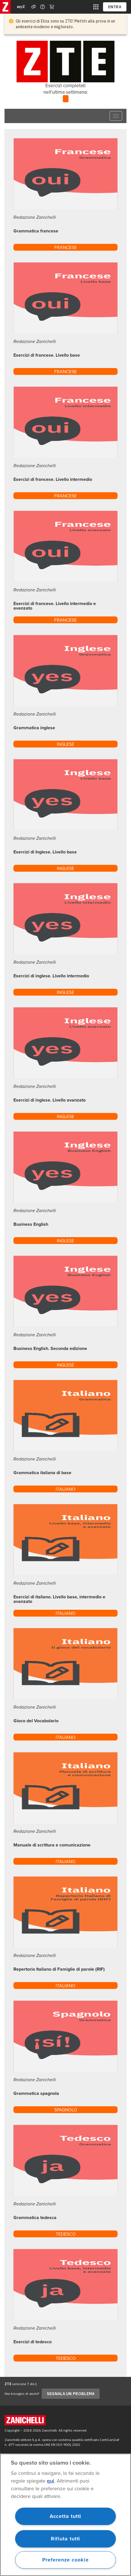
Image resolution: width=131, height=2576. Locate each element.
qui (50, 2481)
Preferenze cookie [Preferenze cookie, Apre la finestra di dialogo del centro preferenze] (65, 2560)
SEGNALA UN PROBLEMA (71, 2393)
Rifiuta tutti (65, 2539)
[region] (65, 2515)
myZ (21, 7)
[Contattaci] (42, 7)
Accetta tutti (66, 2516)
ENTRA (115, 6)
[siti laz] (95, 6)
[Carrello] (51, 7)
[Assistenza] (33, 7)
